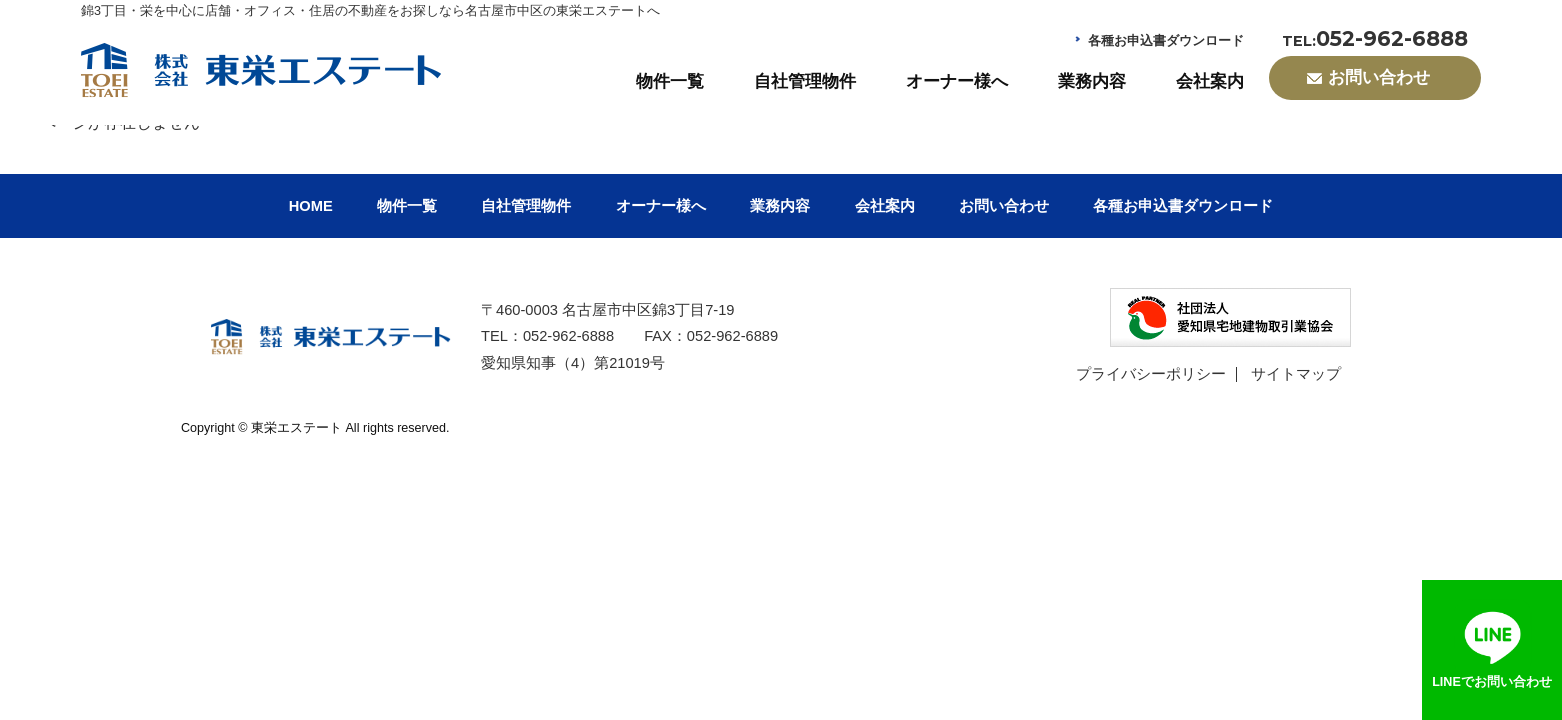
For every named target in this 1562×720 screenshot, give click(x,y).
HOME (311, 206)
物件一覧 (670, 81)
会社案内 (1210, 81)
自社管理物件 (805, 81)
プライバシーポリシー (1151, 374)
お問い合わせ (1004, 206)
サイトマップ (1296, 374)
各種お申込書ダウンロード (1166, 41)
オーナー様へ (957, 81)
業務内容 (1092, 81)
